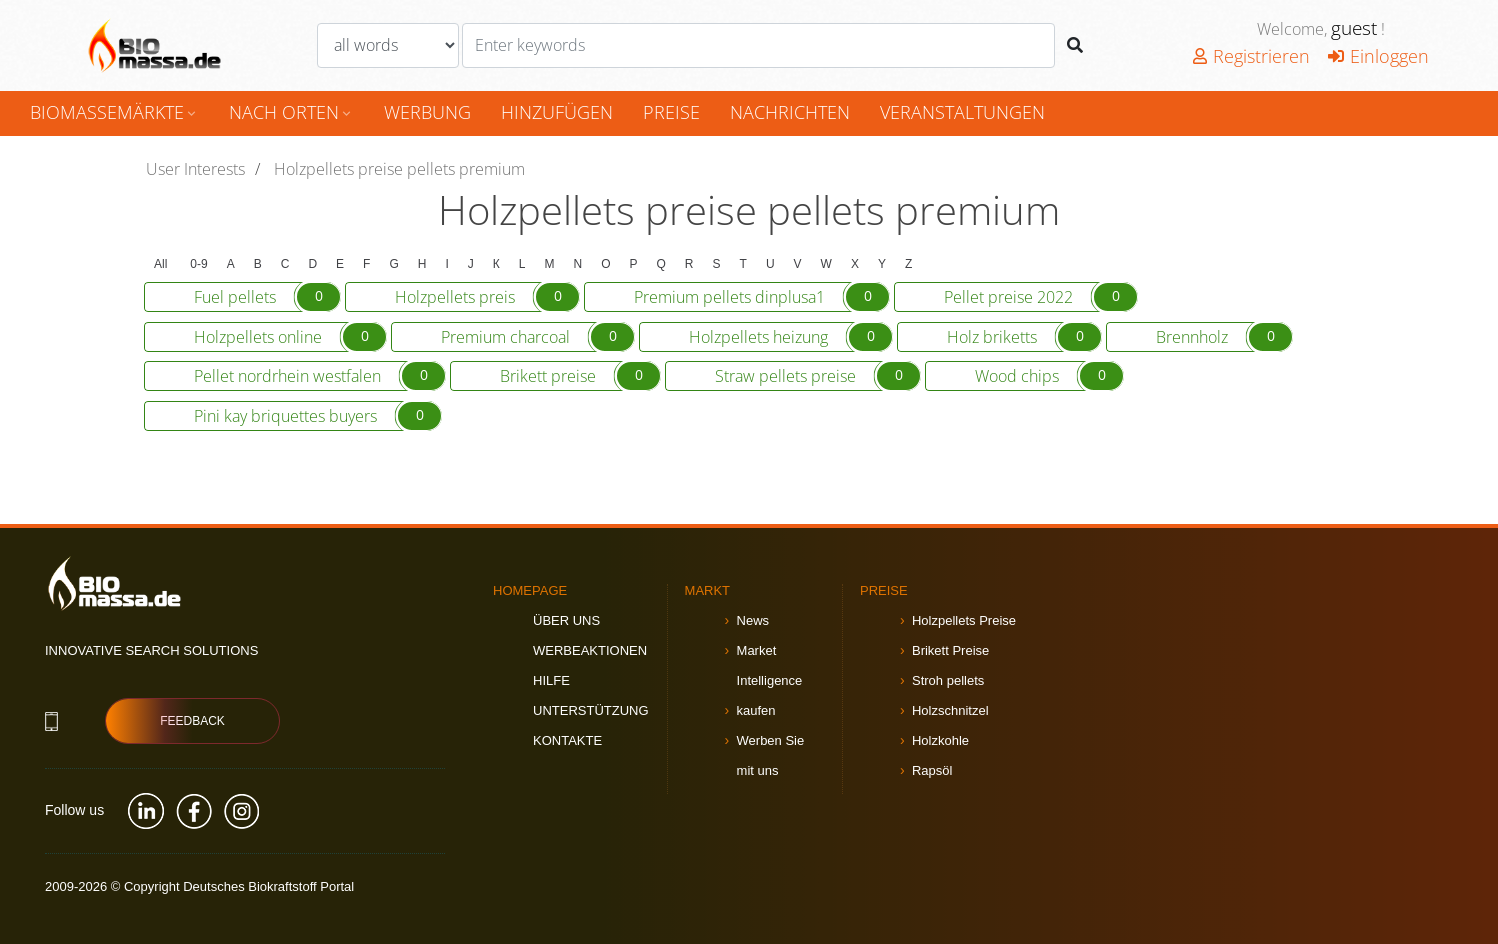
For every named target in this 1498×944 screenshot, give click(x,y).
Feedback (192, 721)
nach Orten (291, 112)
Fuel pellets (267, 297)
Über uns (566, 620)
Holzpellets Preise (964, 620)
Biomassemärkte (114, 112)
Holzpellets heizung (791, 337)
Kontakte (567, 740)
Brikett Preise (950, 650)
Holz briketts (1024, 337)
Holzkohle (940, 740)
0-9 (198, 264)
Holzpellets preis (487, 297)
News (753, 620)
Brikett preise (580, 376)
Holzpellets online (290, 337)
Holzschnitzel (950, 710)
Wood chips (1049, 376)
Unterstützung (591, 710)
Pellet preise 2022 (1041, 297)
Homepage (530, 590)
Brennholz (1224, 337)
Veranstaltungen (962, 112)
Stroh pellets (948, 680)
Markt (708, 590)
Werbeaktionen (590, 650)
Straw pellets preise (818, 376)
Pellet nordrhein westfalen (320, 376)
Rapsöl (932, 770)
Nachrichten (790, 112)
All (160, 264)
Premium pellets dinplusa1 (762, 297)
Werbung (427, 112)
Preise (671, 112)
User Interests (195, 169)
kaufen (756, 710)
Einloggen (1378, 56)
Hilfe (551, 680)
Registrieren (1251, 56)
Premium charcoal (538, 337)
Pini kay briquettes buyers (318, 416)
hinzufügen (557, 112)
